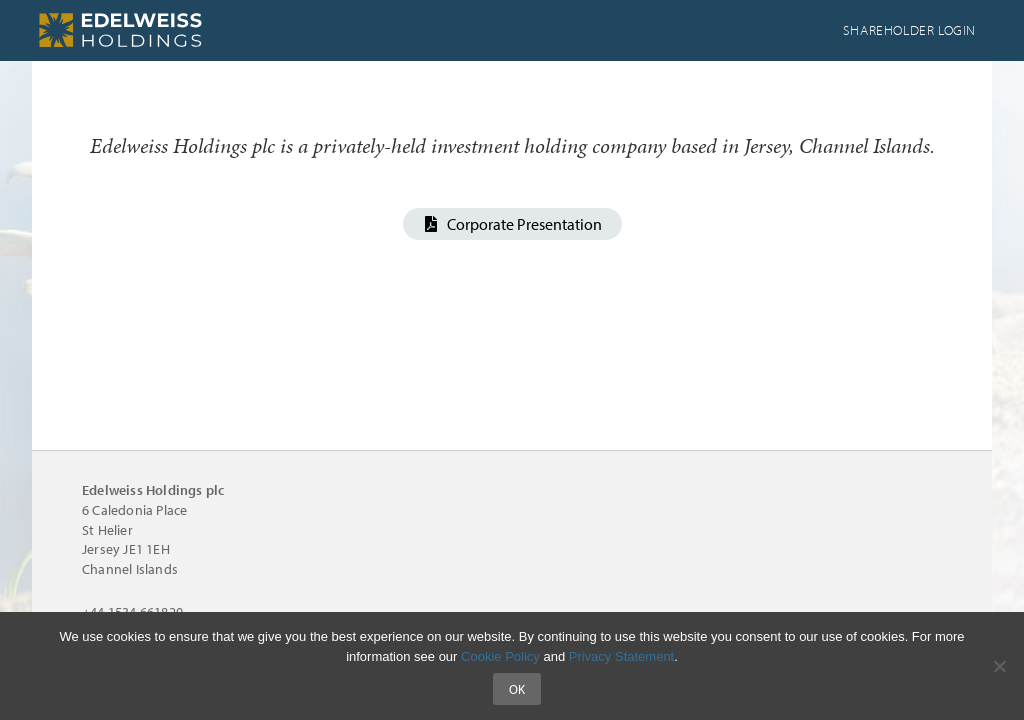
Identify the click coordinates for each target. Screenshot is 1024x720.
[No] (999, 666)
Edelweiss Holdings (182, 30)
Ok (517, 689)
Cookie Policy (500, 656)
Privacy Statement (622, 656)
